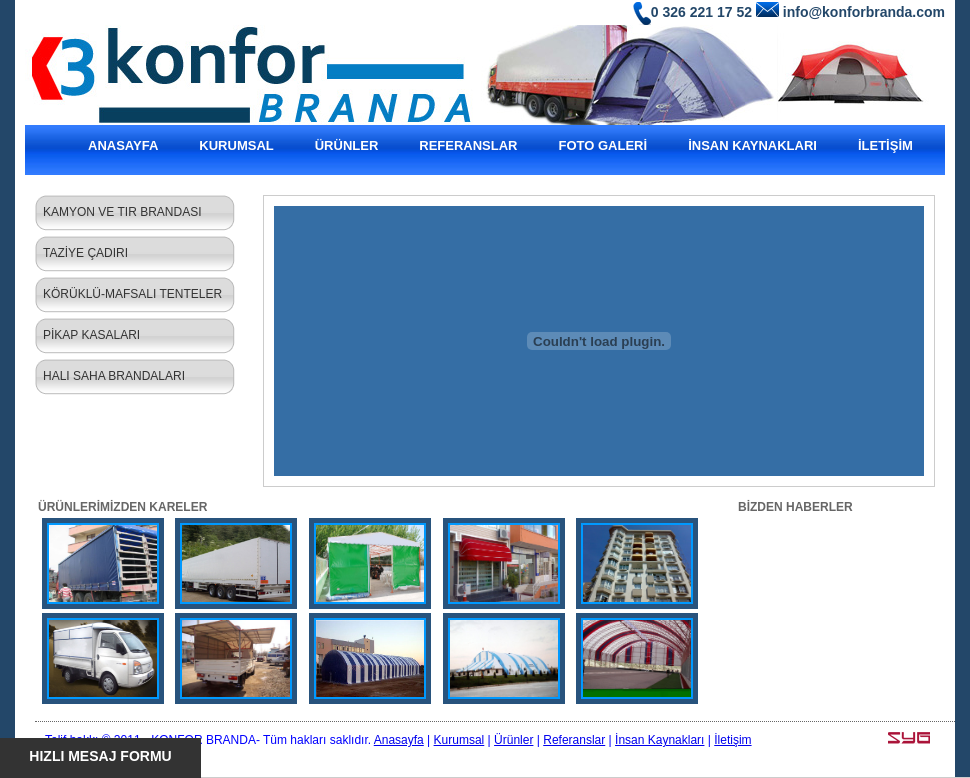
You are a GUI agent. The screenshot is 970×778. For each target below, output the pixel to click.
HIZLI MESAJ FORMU (100, 756)
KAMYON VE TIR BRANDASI (122, 212)
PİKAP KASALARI (91, 335)
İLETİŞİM (885, 145)
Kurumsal (459, 740)
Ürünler (513, 740)
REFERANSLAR (468, 145)
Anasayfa (399, 740)
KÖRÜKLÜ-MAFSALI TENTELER (132, 294)
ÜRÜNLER (347, 145)
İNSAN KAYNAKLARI (752, 145)
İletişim (732, 740)
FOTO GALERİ (603, 145)
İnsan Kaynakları (659, 740)
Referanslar (574, 740)
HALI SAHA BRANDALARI (114, 376)
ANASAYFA (123, 145)
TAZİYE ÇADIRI (85, 253)
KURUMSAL (236, 145)
